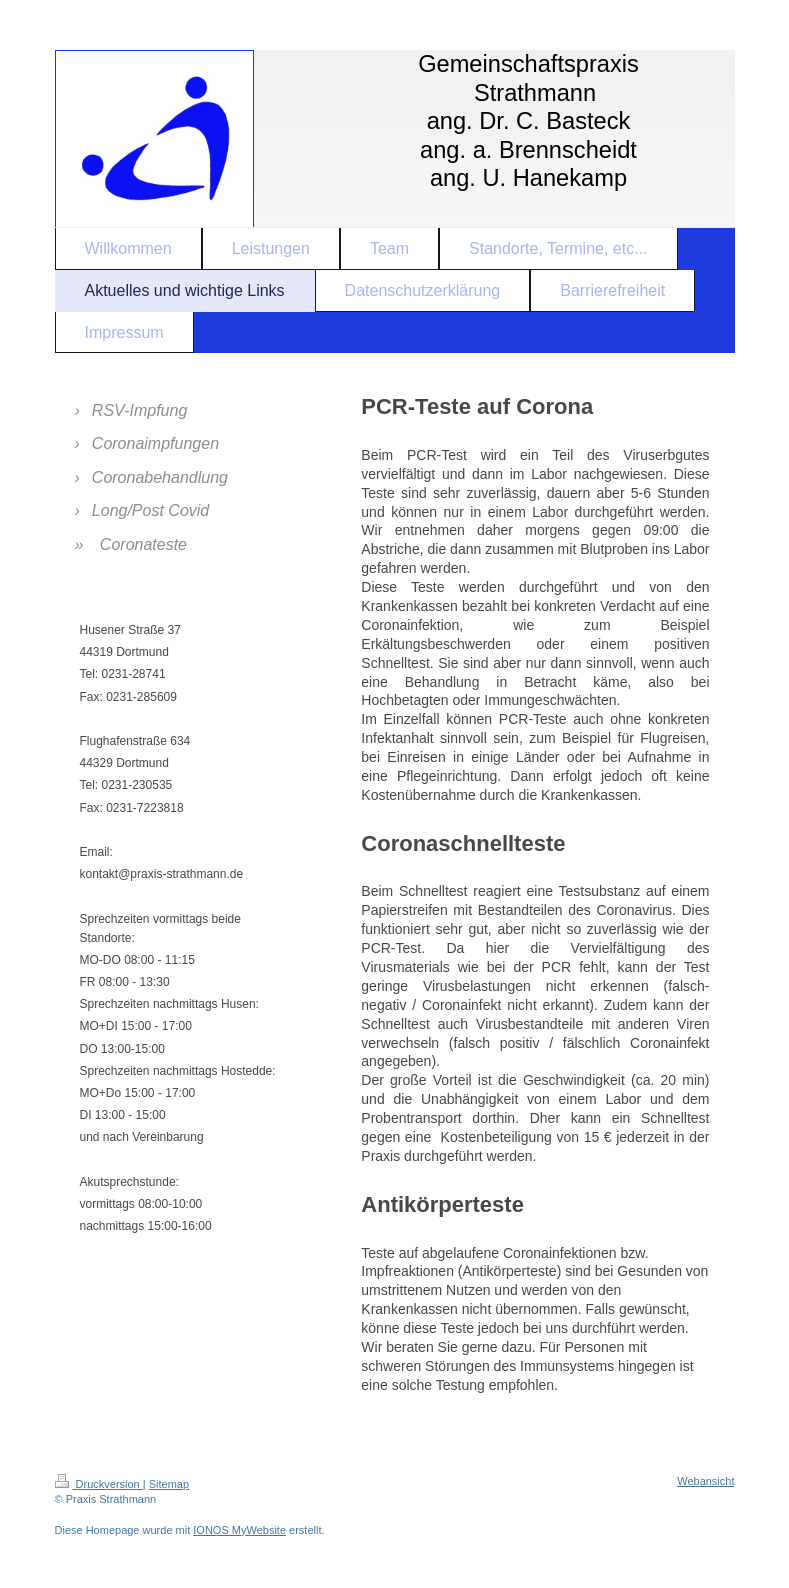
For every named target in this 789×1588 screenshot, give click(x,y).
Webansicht (705, 1481)
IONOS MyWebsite (239, 1530)
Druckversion (99, 1484)
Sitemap (169, 1484)
